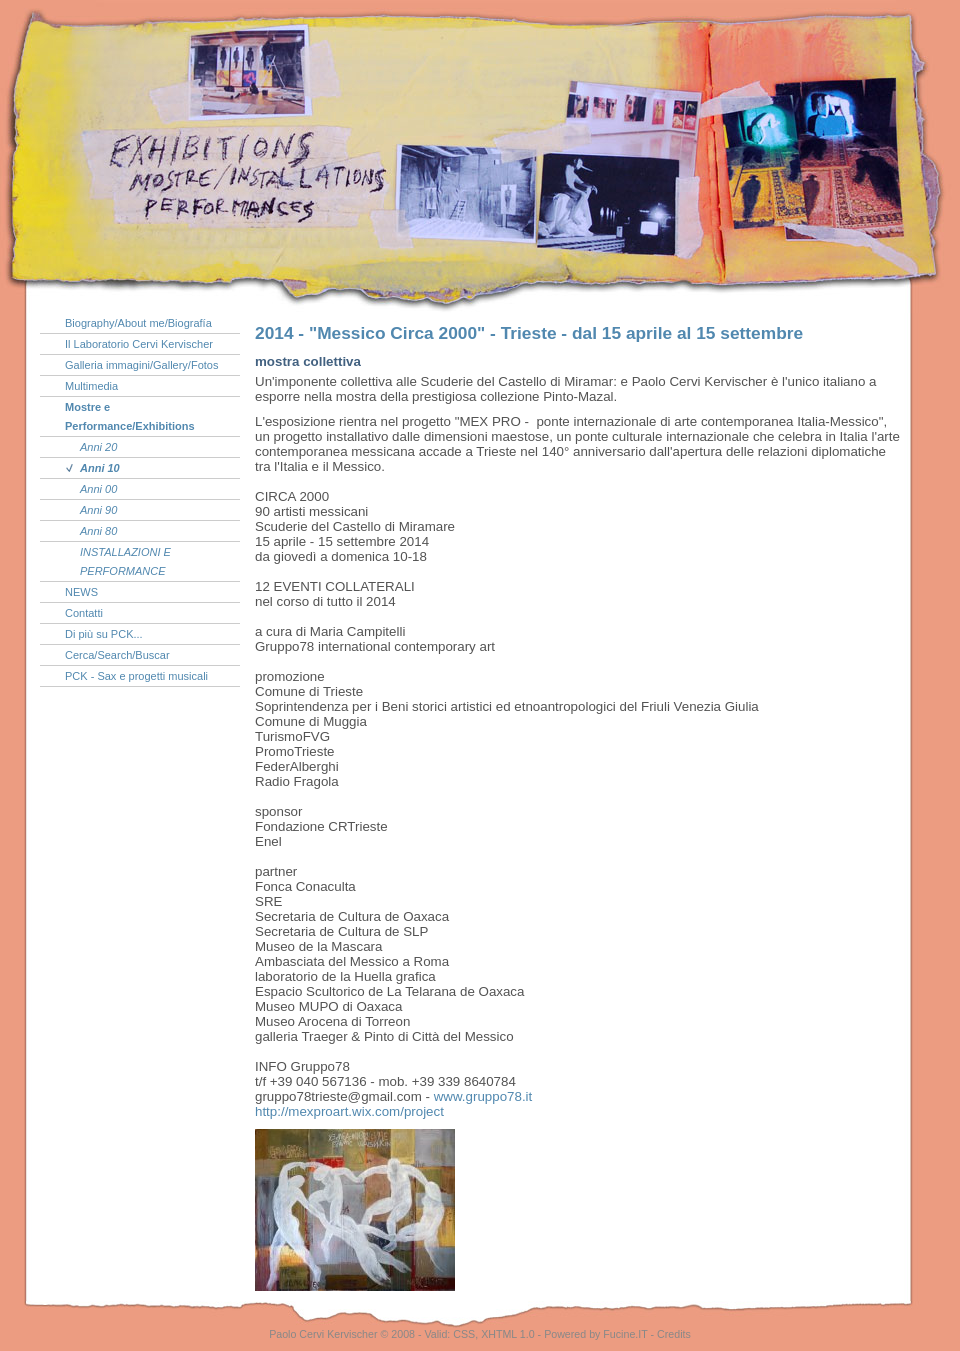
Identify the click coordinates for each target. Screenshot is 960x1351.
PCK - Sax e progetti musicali (136, 676)
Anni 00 (98, 489)
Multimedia (91, 386)
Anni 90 (98, 510)
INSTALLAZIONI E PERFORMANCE (125, 561)
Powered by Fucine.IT (595, 1334)
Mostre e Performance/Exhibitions (130, 416)
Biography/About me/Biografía (138, 323)
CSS (464, 1334)
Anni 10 (100, 468)
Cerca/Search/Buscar (117, 655)
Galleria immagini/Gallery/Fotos (141, 365)
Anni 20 (98, 447)
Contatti (84, 613)
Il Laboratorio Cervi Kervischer (139, 344)
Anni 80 (98, 531)
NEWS (81, 592)
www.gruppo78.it (483, 1096)
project (349, 1111)
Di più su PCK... (104, 634)
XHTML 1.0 (508, 1334)
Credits (674, 1334)
